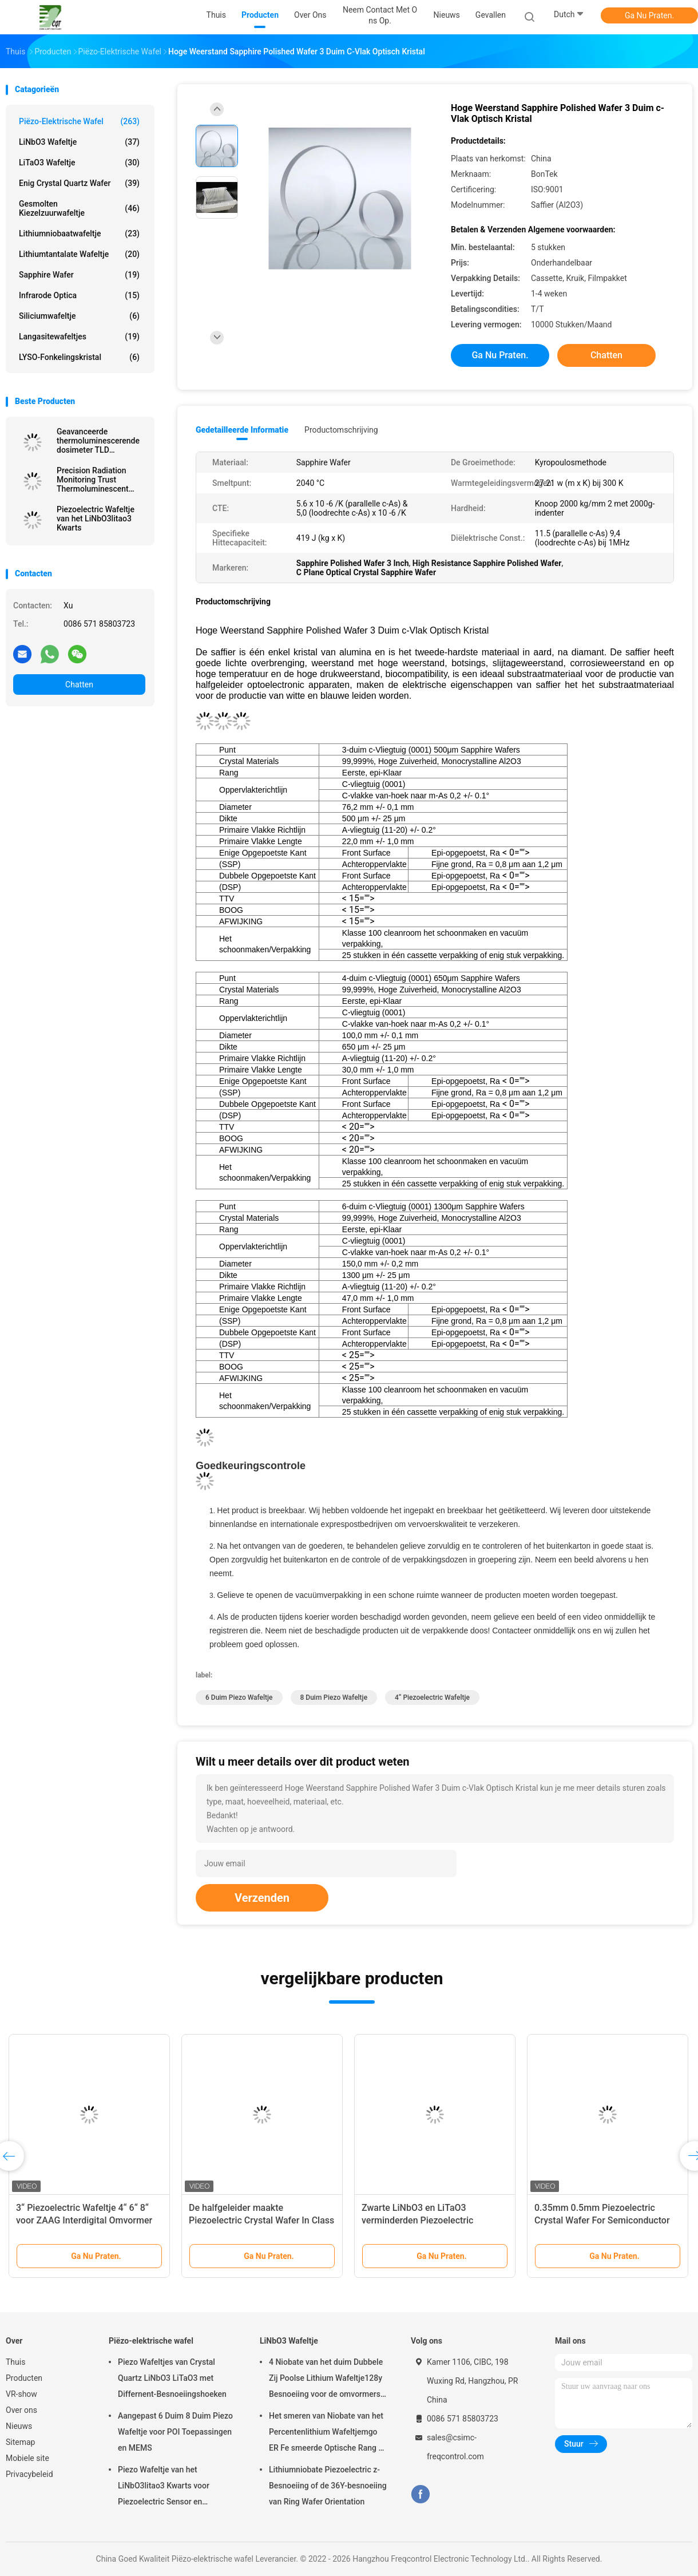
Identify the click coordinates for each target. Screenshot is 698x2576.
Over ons (21, 2410)
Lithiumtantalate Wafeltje (79, 254)
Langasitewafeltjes (79, 336)
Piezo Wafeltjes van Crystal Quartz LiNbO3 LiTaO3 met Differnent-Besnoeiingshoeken (172, 2378)
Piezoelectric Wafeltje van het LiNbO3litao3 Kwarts (95, 518)
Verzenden (262, 1898)
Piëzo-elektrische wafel (79, 121)
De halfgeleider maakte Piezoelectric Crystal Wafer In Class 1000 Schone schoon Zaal (261, 2220)
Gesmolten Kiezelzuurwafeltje (79, 208)
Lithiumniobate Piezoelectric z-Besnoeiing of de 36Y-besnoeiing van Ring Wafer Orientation (328, 2485)
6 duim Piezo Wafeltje (239, 1697)
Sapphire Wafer (79, 274)
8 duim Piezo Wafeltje (334, 1697)
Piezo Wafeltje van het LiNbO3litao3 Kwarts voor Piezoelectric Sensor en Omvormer (163, 2487)
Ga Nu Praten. (649, 15)
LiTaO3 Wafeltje (79, 162)
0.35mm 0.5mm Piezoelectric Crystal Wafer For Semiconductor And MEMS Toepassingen (602, 2220)
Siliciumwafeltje (79, 316)
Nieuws (19, 2426)
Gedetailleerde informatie (242, 429)
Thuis (15, 2362)
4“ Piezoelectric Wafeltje (432, 1697)
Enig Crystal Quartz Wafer (79, 183)
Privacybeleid (29, 2474)
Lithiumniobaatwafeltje (79, 233)
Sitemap (20, 2442)
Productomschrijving (341, 429)
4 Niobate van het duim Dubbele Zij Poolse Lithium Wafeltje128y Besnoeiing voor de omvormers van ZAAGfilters (326, 2379)
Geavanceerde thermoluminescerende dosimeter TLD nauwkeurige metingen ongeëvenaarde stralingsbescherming (98, 440)
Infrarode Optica (79, 295)
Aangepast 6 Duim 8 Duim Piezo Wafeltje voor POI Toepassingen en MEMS (175, 2431)
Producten (24, 2378)
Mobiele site (27, 2458)
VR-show (21, 2394)
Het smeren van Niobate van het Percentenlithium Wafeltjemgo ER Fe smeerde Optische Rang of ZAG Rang (327, 2433)
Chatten (79, 684)
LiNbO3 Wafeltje (79, 142)
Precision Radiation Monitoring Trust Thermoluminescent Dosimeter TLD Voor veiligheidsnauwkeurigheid (101, 479)
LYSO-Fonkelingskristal (79, 357)
